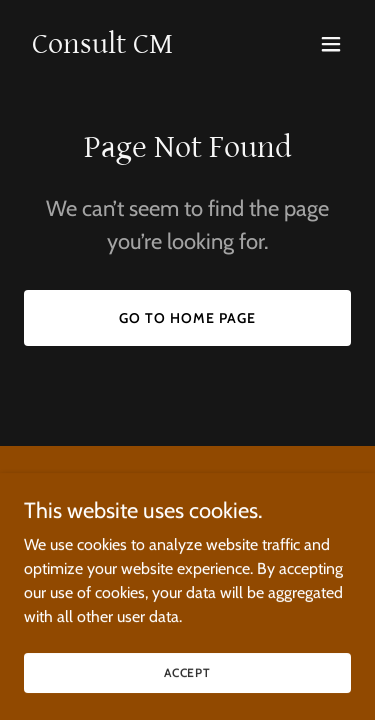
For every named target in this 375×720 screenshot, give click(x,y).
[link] (102, 47)
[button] (331, 44)
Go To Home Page (187, 318)
